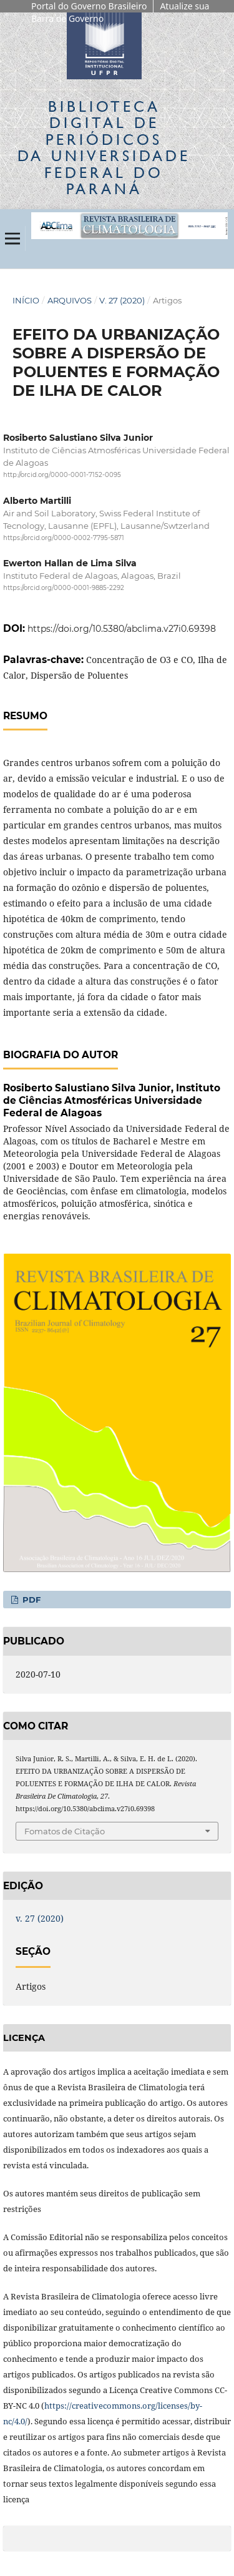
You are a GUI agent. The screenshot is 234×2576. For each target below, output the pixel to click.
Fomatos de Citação (64, 1831)
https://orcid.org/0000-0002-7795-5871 (63, 538)
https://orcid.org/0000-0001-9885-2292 (63, 588)
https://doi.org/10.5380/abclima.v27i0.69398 (121, 628)
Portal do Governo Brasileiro (89, 6)
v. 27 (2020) (122, 300)
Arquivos (69, 300)
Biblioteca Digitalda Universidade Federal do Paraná (103, 147)
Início (25, 300)
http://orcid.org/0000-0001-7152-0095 (62, 475)
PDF (30, 1600)
